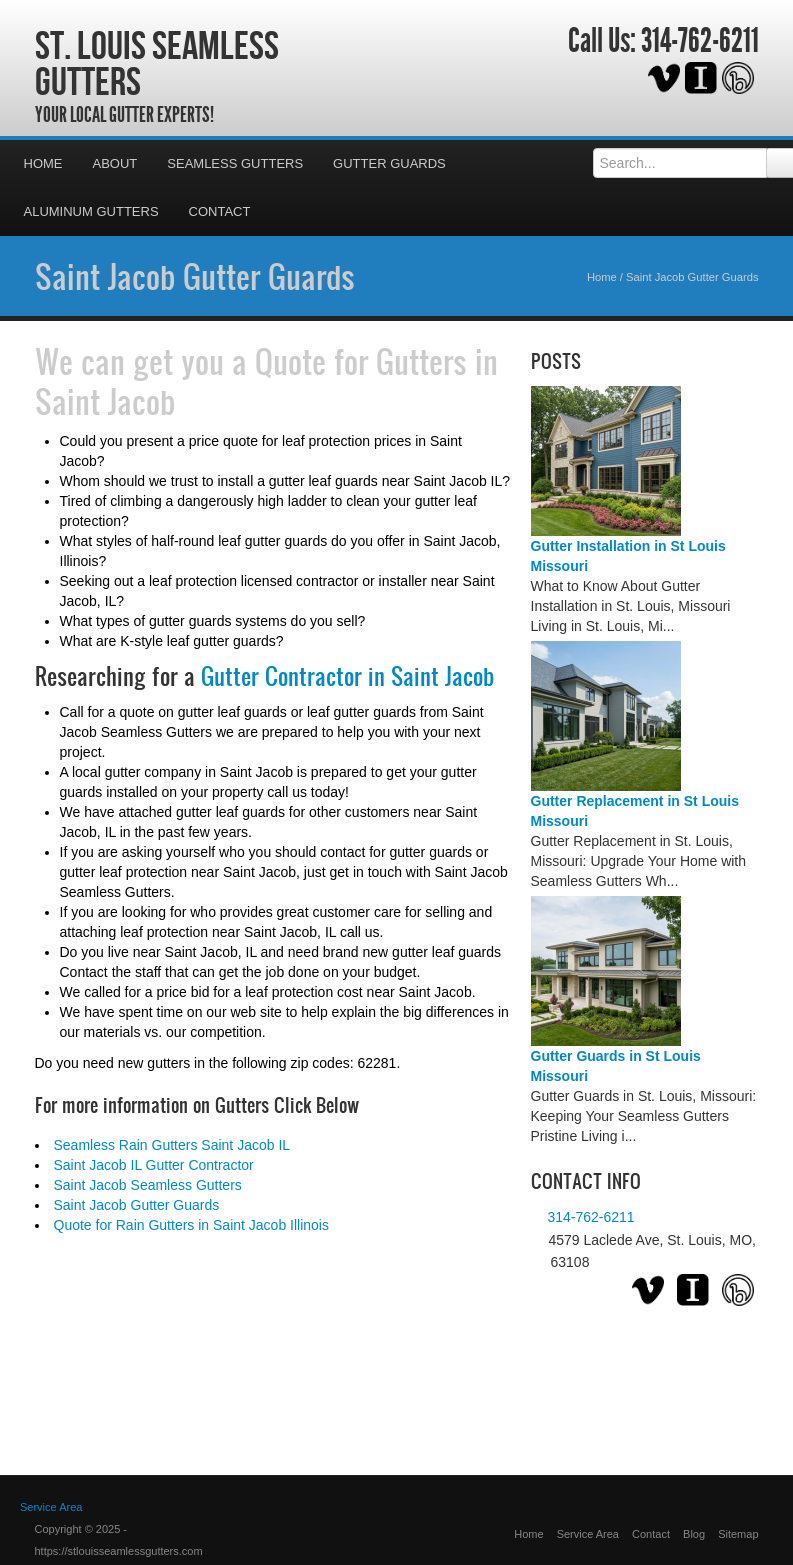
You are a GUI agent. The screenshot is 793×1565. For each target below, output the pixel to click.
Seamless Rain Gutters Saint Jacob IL (172, 1145)
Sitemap (738, 1534)
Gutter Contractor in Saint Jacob (347, 676)
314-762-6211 (700, 41)
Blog (694, 1534)
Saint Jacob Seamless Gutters (148, 1185)
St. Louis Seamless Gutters (157, 63)
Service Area (588, 1534)
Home (43, 163)
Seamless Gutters (235, 163)
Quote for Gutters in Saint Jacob (266, 381)
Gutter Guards (389, 163)
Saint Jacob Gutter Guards (195, 276)
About (115, 163)
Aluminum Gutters (91, 211)
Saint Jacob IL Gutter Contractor (154, 1165)
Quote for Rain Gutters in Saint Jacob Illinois (191, 1225)
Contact (220, 211)
